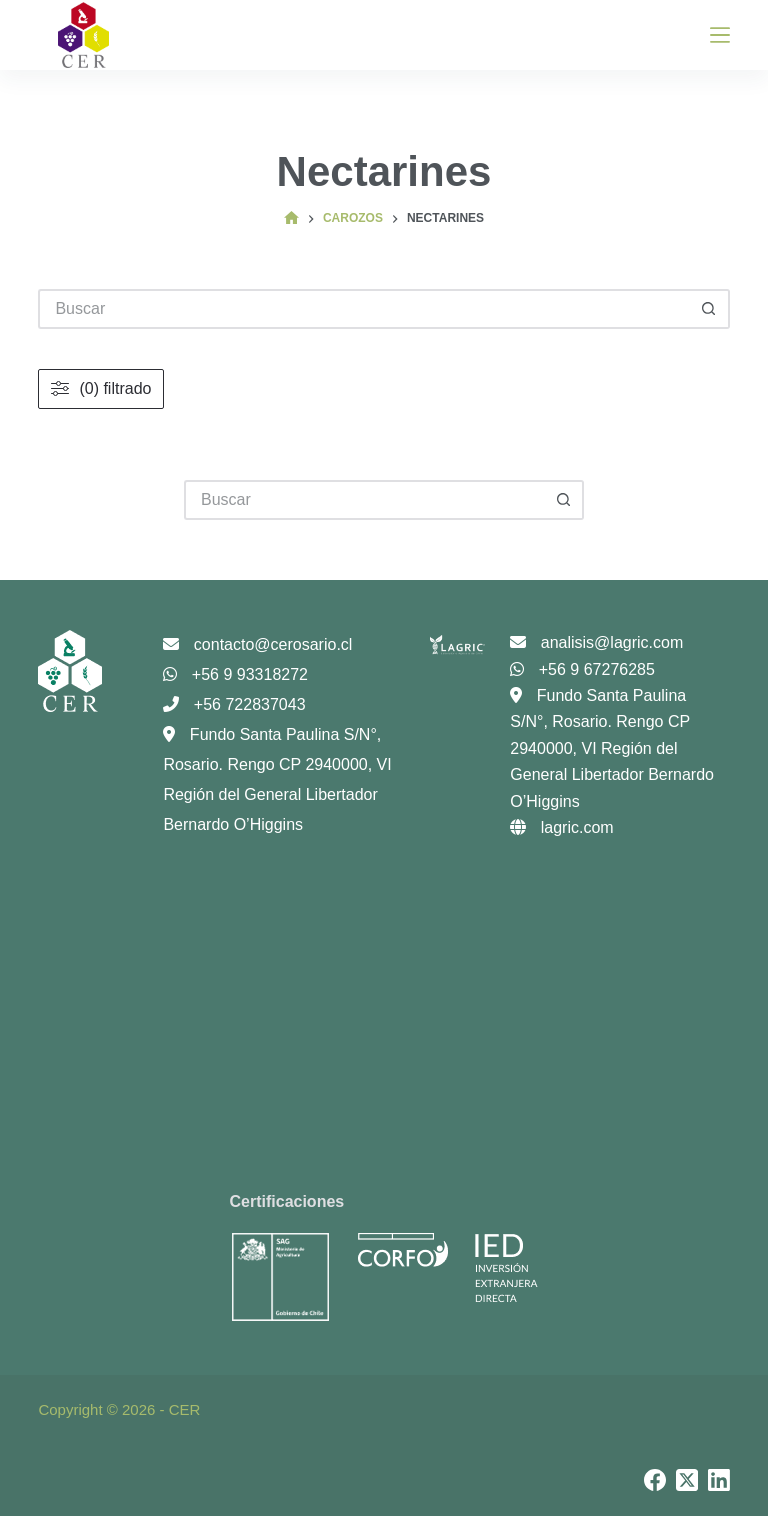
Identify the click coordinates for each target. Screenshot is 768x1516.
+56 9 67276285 (582, 669)
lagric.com (561, 827)
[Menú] (720, 35)
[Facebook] (655, 1480)
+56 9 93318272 (235, 674)
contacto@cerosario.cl (257, 644)
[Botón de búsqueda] (564, 500)
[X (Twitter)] (687, 1480)
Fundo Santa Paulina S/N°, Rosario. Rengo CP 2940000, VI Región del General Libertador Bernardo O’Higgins (612, 748)
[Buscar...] (364, 500)
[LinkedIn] (719, 1480)
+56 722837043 (234, 704)
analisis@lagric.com (596, 642)
